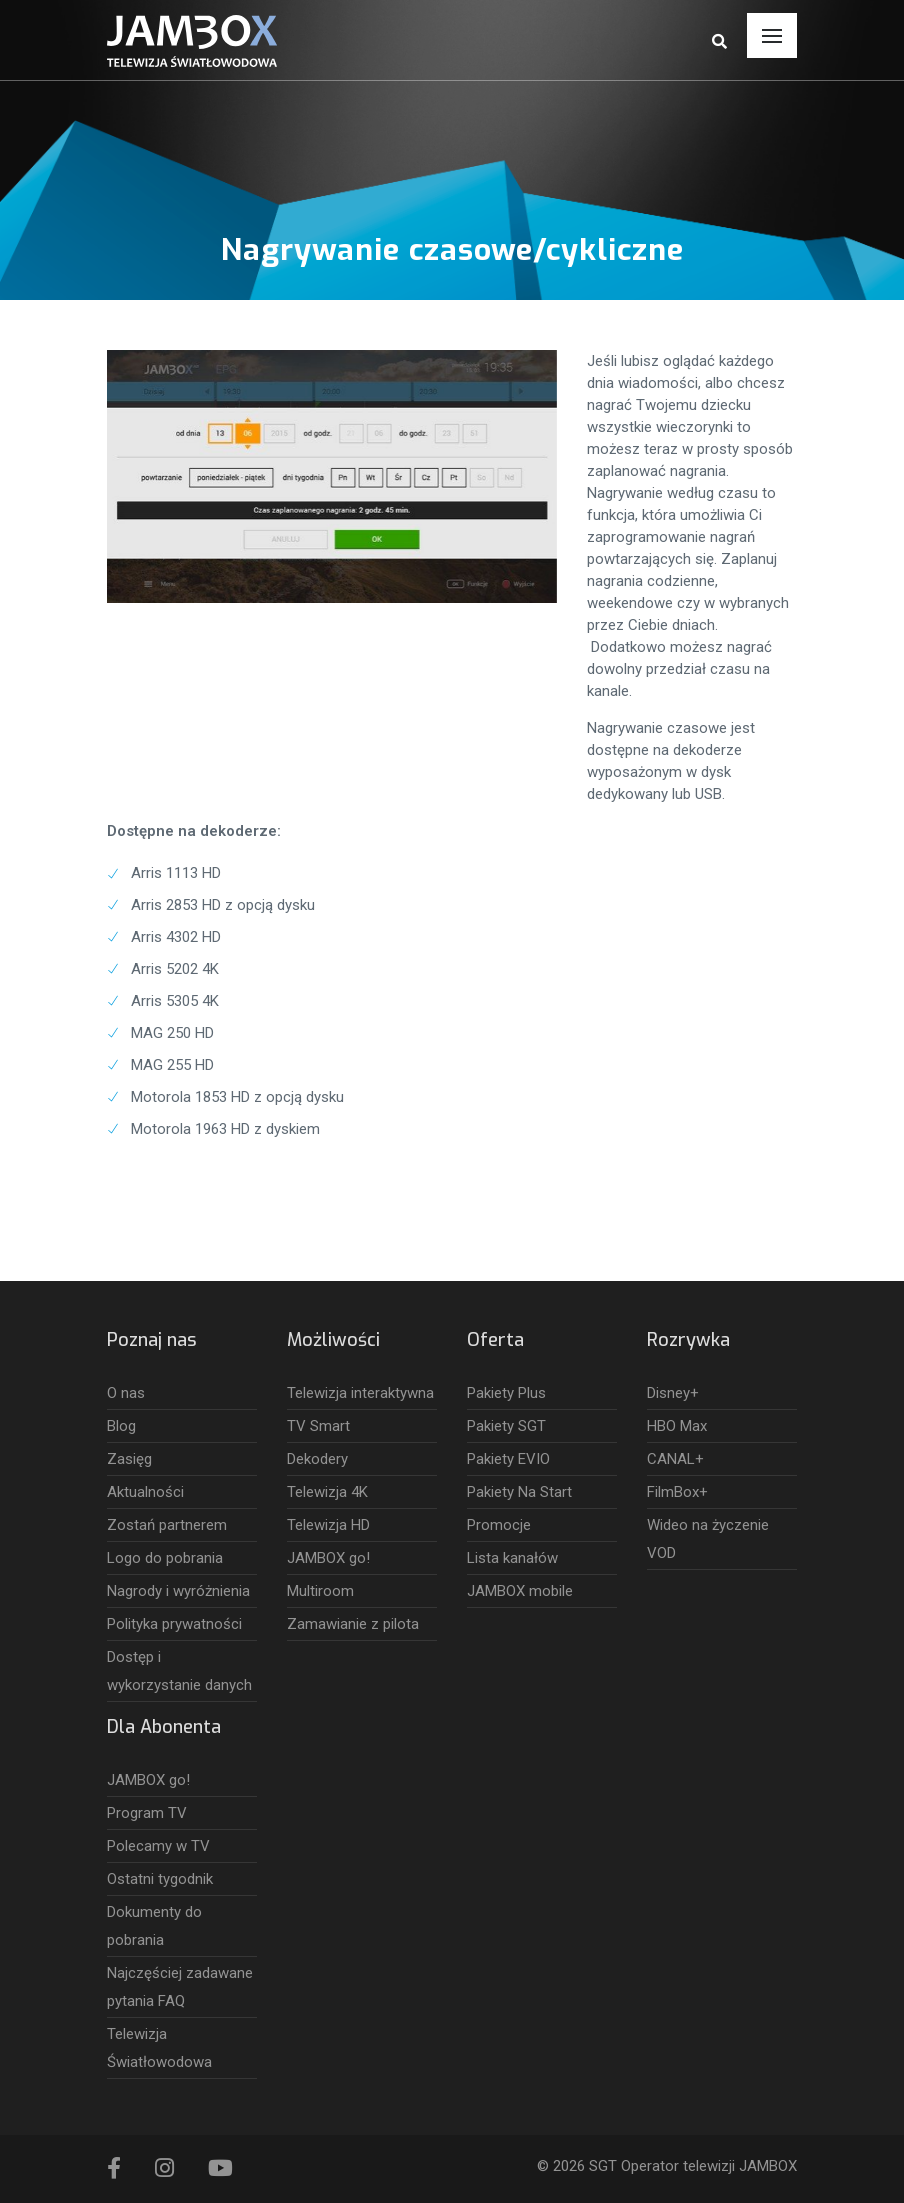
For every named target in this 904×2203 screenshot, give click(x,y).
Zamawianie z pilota (353, 1624)
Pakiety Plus (506, 1393)
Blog (121, 1426)
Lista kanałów (512, 1558)
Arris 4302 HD (176, 937)
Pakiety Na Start (519, 1492)
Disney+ (673, 1393)
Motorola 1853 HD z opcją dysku (237, 1097)
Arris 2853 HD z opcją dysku (223, 905)
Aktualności (145, 1492)
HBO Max (677, 1426)
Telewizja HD (328, 1525)
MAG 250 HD (172, 1033)
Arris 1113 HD (176, 873)
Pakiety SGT (506, 1426)
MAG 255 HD (172, 1065)
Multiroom (320, 1591)
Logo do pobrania (165, 1558)
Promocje (499, 1525)
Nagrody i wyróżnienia (178, 1591)
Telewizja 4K (327, 1492)
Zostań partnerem (167, 1525)
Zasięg (129, 1459)
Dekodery (317, 1459)
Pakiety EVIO (508, 1459)
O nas (126, 1393)
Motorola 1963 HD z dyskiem (225, 1129)
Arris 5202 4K (175, 969)
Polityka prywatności (174, 1624)
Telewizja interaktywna (360, 1393)
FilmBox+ (677, 1492)
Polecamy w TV (158, 1846)
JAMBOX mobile (520, 1591)
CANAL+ (675, 1459)
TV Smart (318, 1426)
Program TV (147, 1813)
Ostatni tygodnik (160, 1879)
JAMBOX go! (328, 1558)
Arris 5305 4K (175, 1001)
